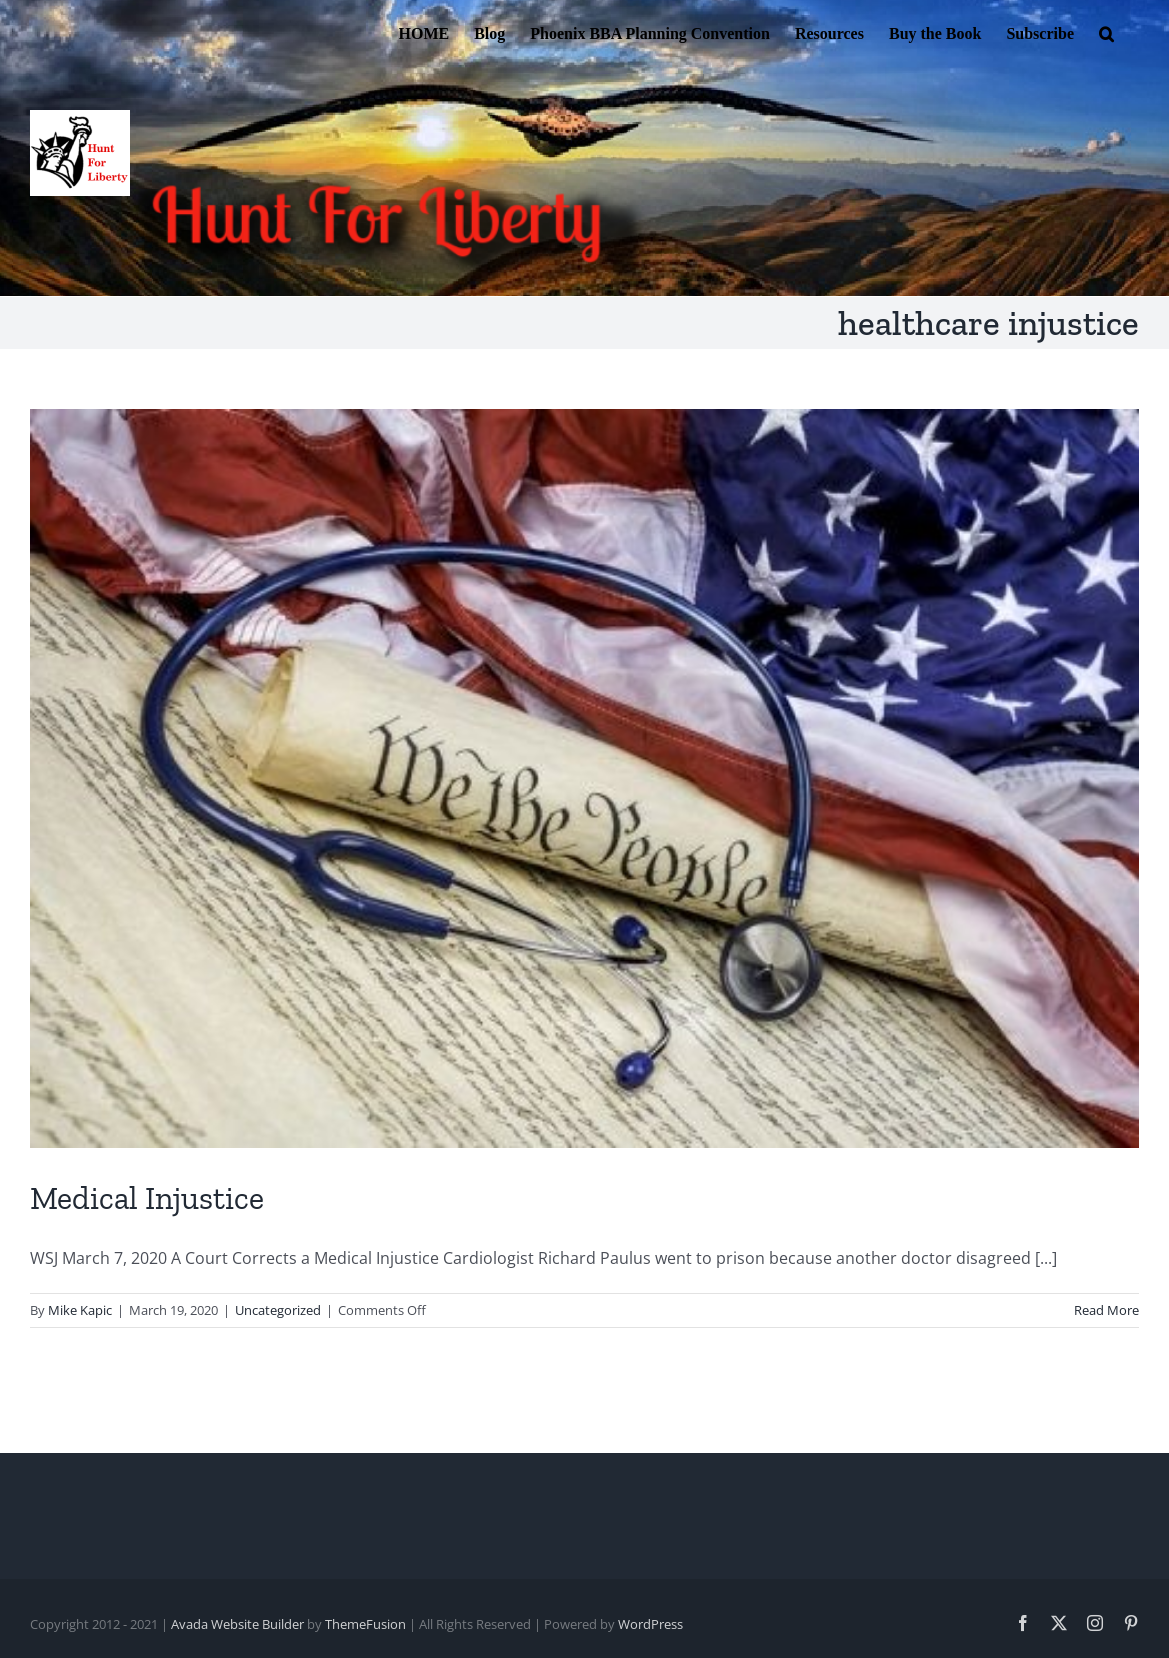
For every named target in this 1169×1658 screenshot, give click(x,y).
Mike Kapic (80, 1310)
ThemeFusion (365, 1624)
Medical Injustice (147, 1198)
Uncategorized (278, 1310)
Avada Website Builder (237, 1624)
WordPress (650, 1624)
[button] (1106, 32)
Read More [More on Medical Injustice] (1106, 1310)
